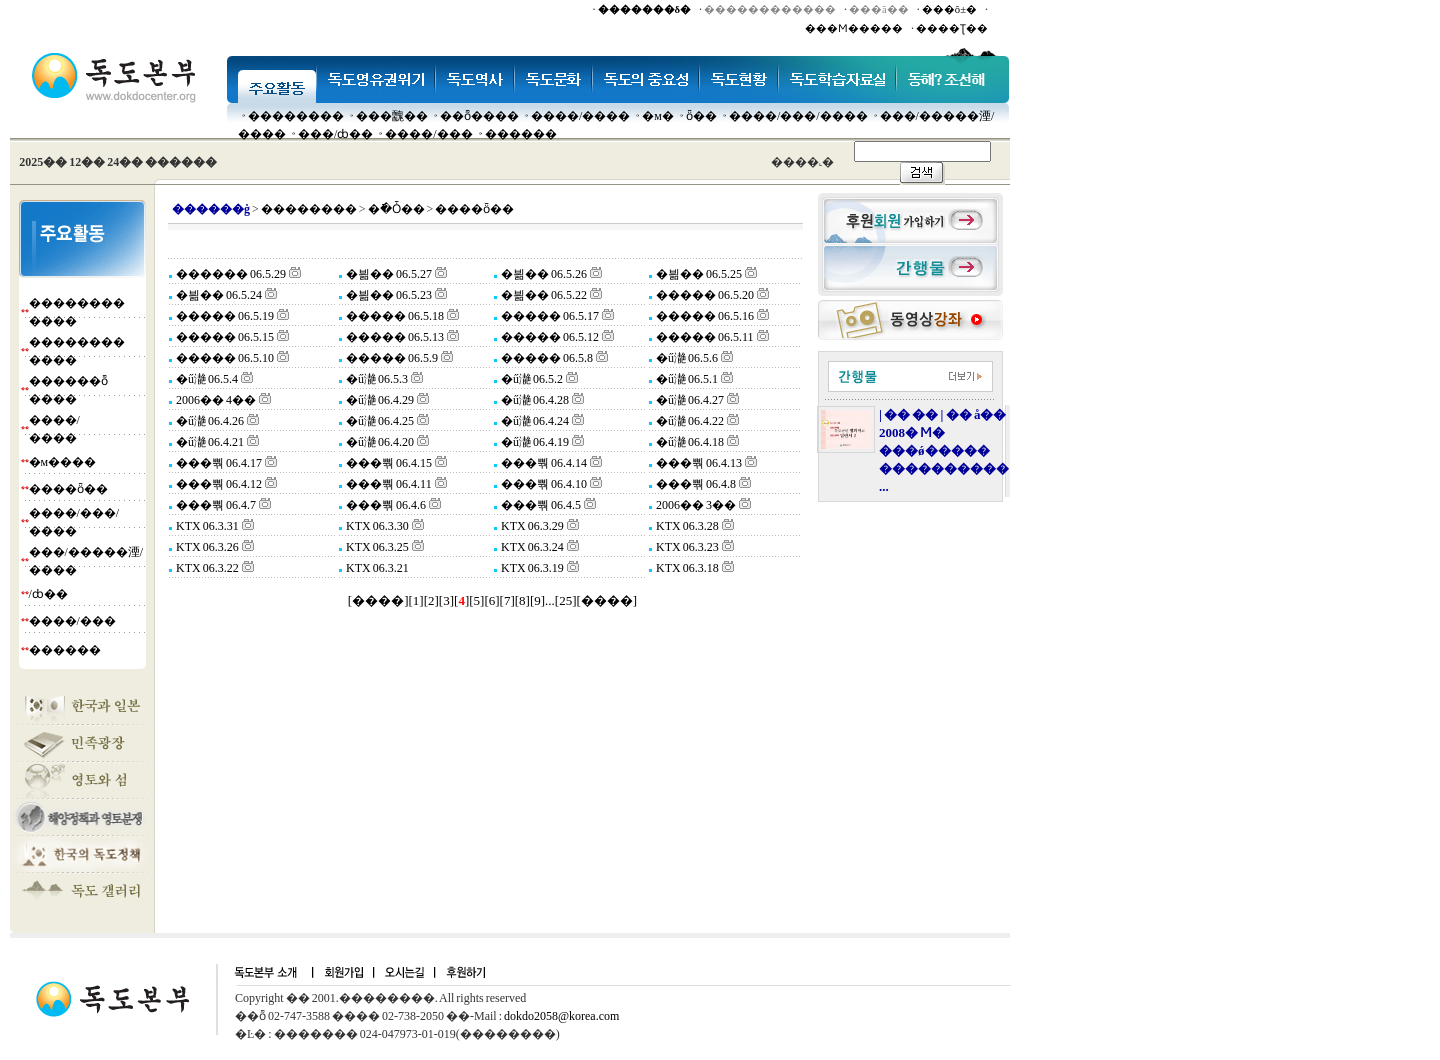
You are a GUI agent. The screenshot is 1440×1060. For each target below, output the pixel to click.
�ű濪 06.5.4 (206, 379)
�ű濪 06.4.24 (534, 421)
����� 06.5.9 (391, 358)
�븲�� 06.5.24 (218, 295)
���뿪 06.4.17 (218, 463)
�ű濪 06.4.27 (689, 400)
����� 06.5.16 (704, 316)
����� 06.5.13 (394, 337)
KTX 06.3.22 (206, 568)
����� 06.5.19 (224, 316)
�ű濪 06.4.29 (379, 400)
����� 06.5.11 (704, 337)
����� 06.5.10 (224, 358)
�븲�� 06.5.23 (388, 295)
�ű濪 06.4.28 (534, 400)
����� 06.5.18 (394, 316)
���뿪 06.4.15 (388, 463)
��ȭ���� (479, 116)
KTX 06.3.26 (206, 547)
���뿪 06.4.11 (388, 484)
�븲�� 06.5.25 (698, 274)
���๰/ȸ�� (335, 134)
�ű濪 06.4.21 (209, 442)
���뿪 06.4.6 (385, 505)
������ (521, 134)
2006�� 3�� (695, 505)
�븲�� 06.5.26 (543, 274)
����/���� (580, 116)
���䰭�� (392, 116)
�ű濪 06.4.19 (534, 442)
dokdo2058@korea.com (561, 1016)
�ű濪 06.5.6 (686, 358)
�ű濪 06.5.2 (531, 379)
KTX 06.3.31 (206, 526)
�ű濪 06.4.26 (209, 421)
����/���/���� (798, 116)
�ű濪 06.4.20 (379, 442)
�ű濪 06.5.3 (376, 379)
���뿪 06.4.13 (698, 463)
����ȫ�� (68, 489)
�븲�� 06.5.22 (543, 295)
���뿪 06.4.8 (695, 484)
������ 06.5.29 (230, 274)
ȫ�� (701, 116)
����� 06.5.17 (549, 316)
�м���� (63, 462)
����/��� (428, 134)
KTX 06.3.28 (686, 526)
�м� (658, 116)
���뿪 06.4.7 (215, 505)
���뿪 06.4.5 (540, 505)
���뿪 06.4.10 (543, 484)
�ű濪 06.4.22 (689, 421)
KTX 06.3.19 (531, 568)
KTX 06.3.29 (531, 526)
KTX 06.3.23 (686, 547)
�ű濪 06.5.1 (686, 379)
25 (565, 600)
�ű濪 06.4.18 (689, 442)
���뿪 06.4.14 (543, 463)
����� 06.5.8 (546, 358)
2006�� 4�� (215, 400)
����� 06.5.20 (704, 295)
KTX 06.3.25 (376, 547)
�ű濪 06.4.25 (379, 421)
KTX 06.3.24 (531, 547)
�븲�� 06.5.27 (388, 274)
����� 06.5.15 (224, 337)
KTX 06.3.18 (686, 568)
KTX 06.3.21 (376, 568)
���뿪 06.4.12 (218, 484)
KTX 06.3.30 (376, 526)
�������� (296, 116)
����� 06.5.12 (549, 337)
